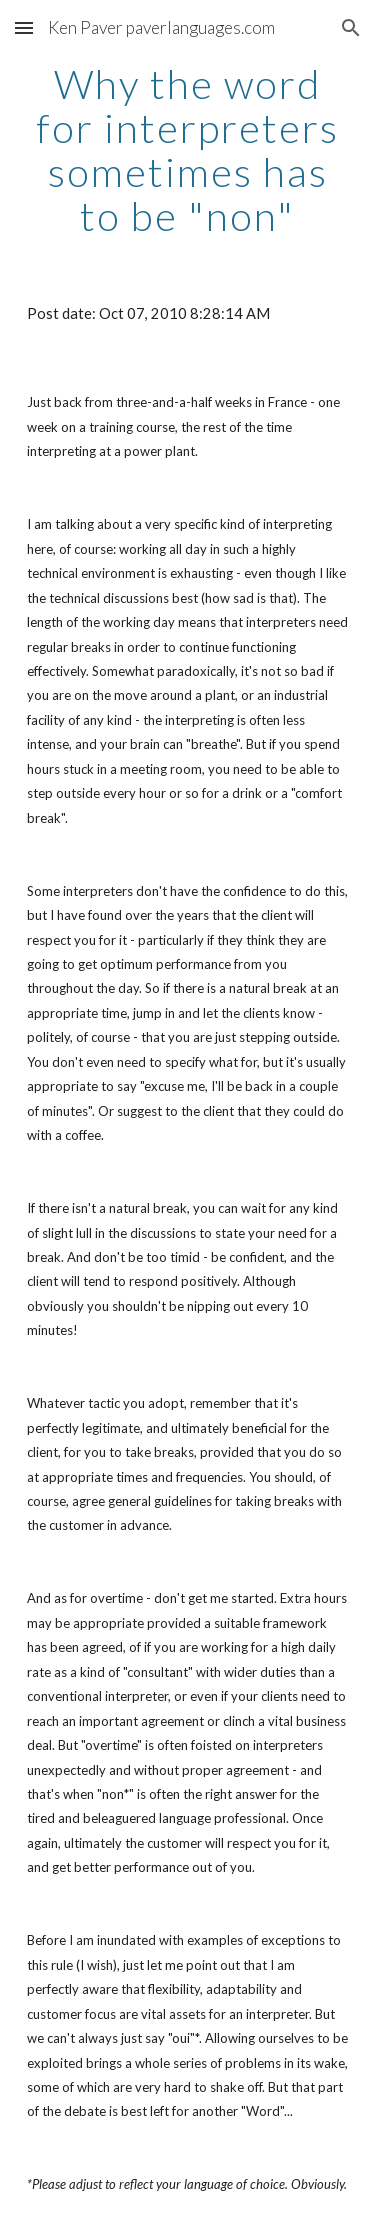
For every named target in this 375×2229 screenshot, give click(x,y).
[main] (188, 150)
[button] (24, 27)
